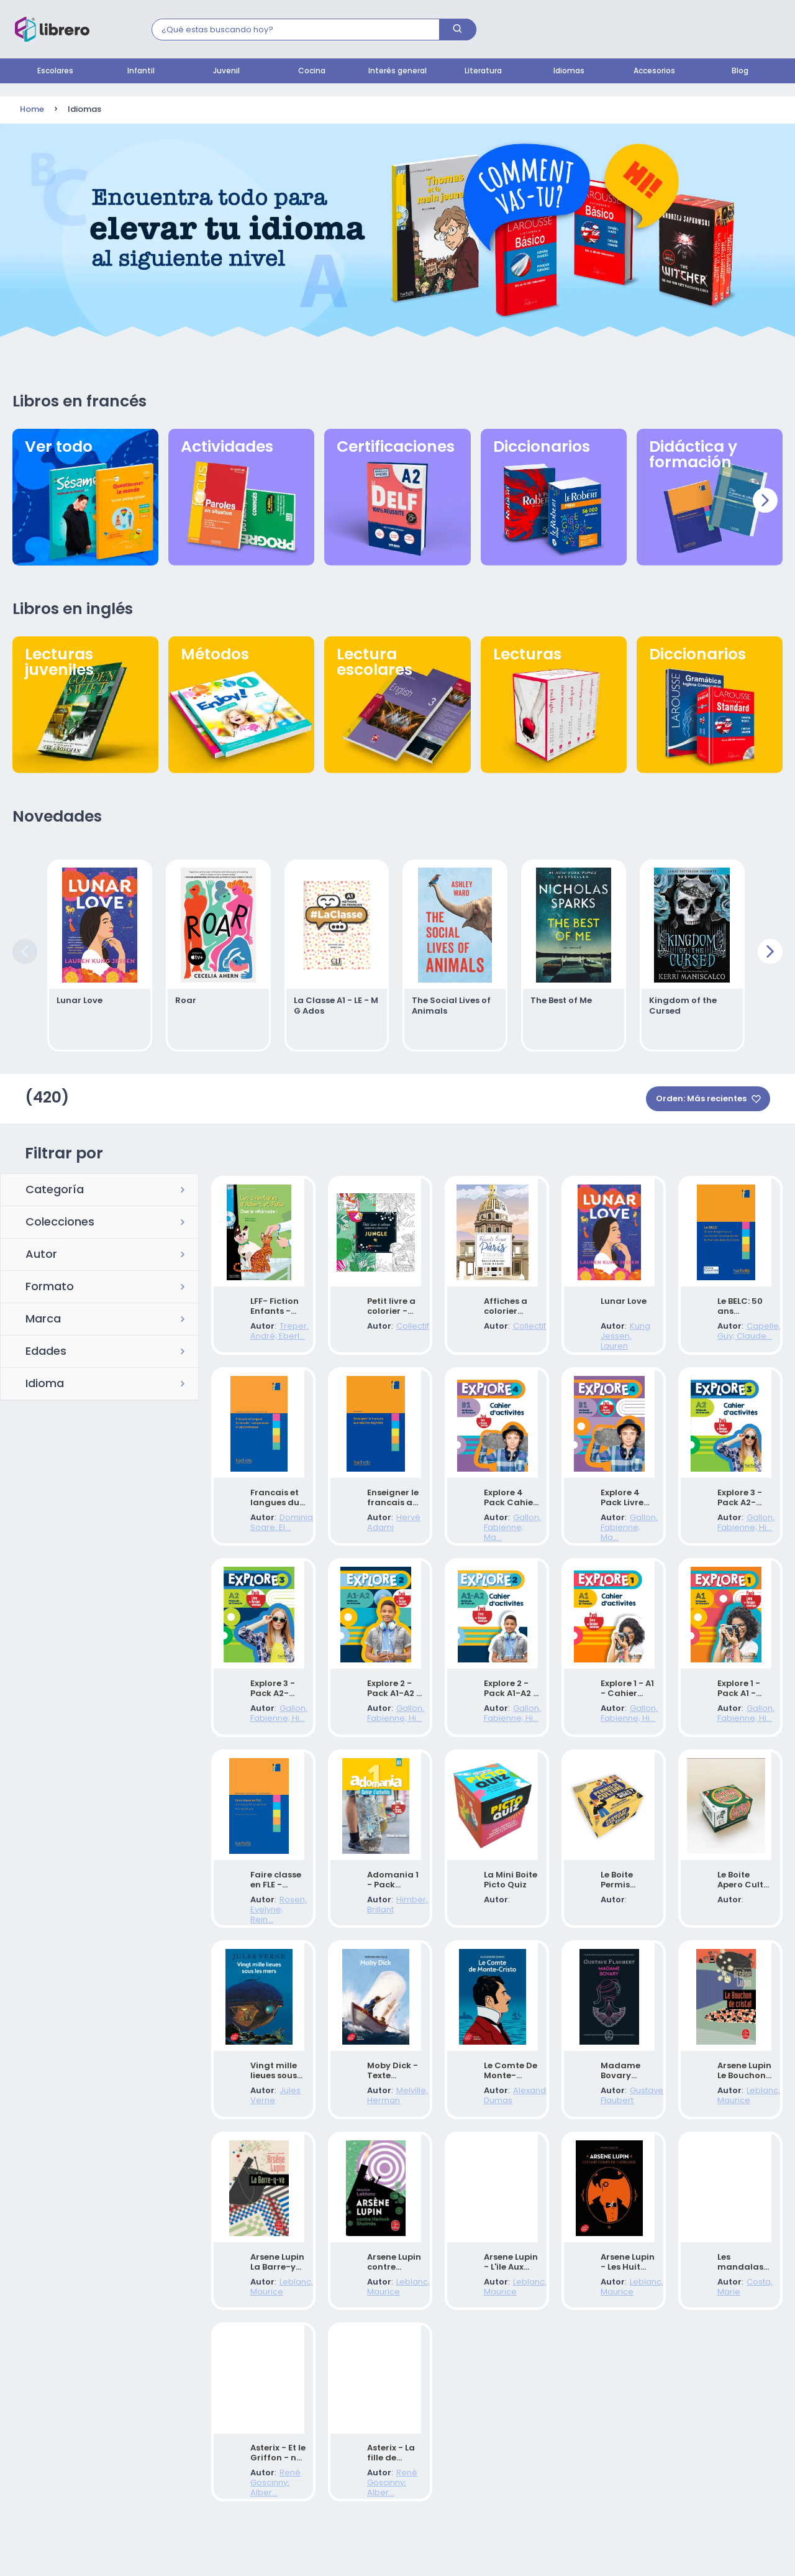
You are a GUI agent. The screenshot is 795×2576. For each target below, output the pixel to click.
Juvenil (226, 71)
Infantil (141, 71)
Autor (41, 1251)
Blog (740, 71)
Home (32, 110)
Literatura (483, 71)
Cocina (311, 71)
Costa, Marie (741, 2325)
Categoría (54, 1186)
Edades (45, 1348)
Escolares (55, 71)
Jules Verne (273, 2126)
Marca (43, 1315)
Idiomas (568, 71)
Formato (49, 1283)
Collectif (382, 1330)
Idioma (44, 1380)
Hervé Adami (392, 1529)
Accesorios (654, 71)
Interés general (397, 71)
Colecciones (59, 1218)
